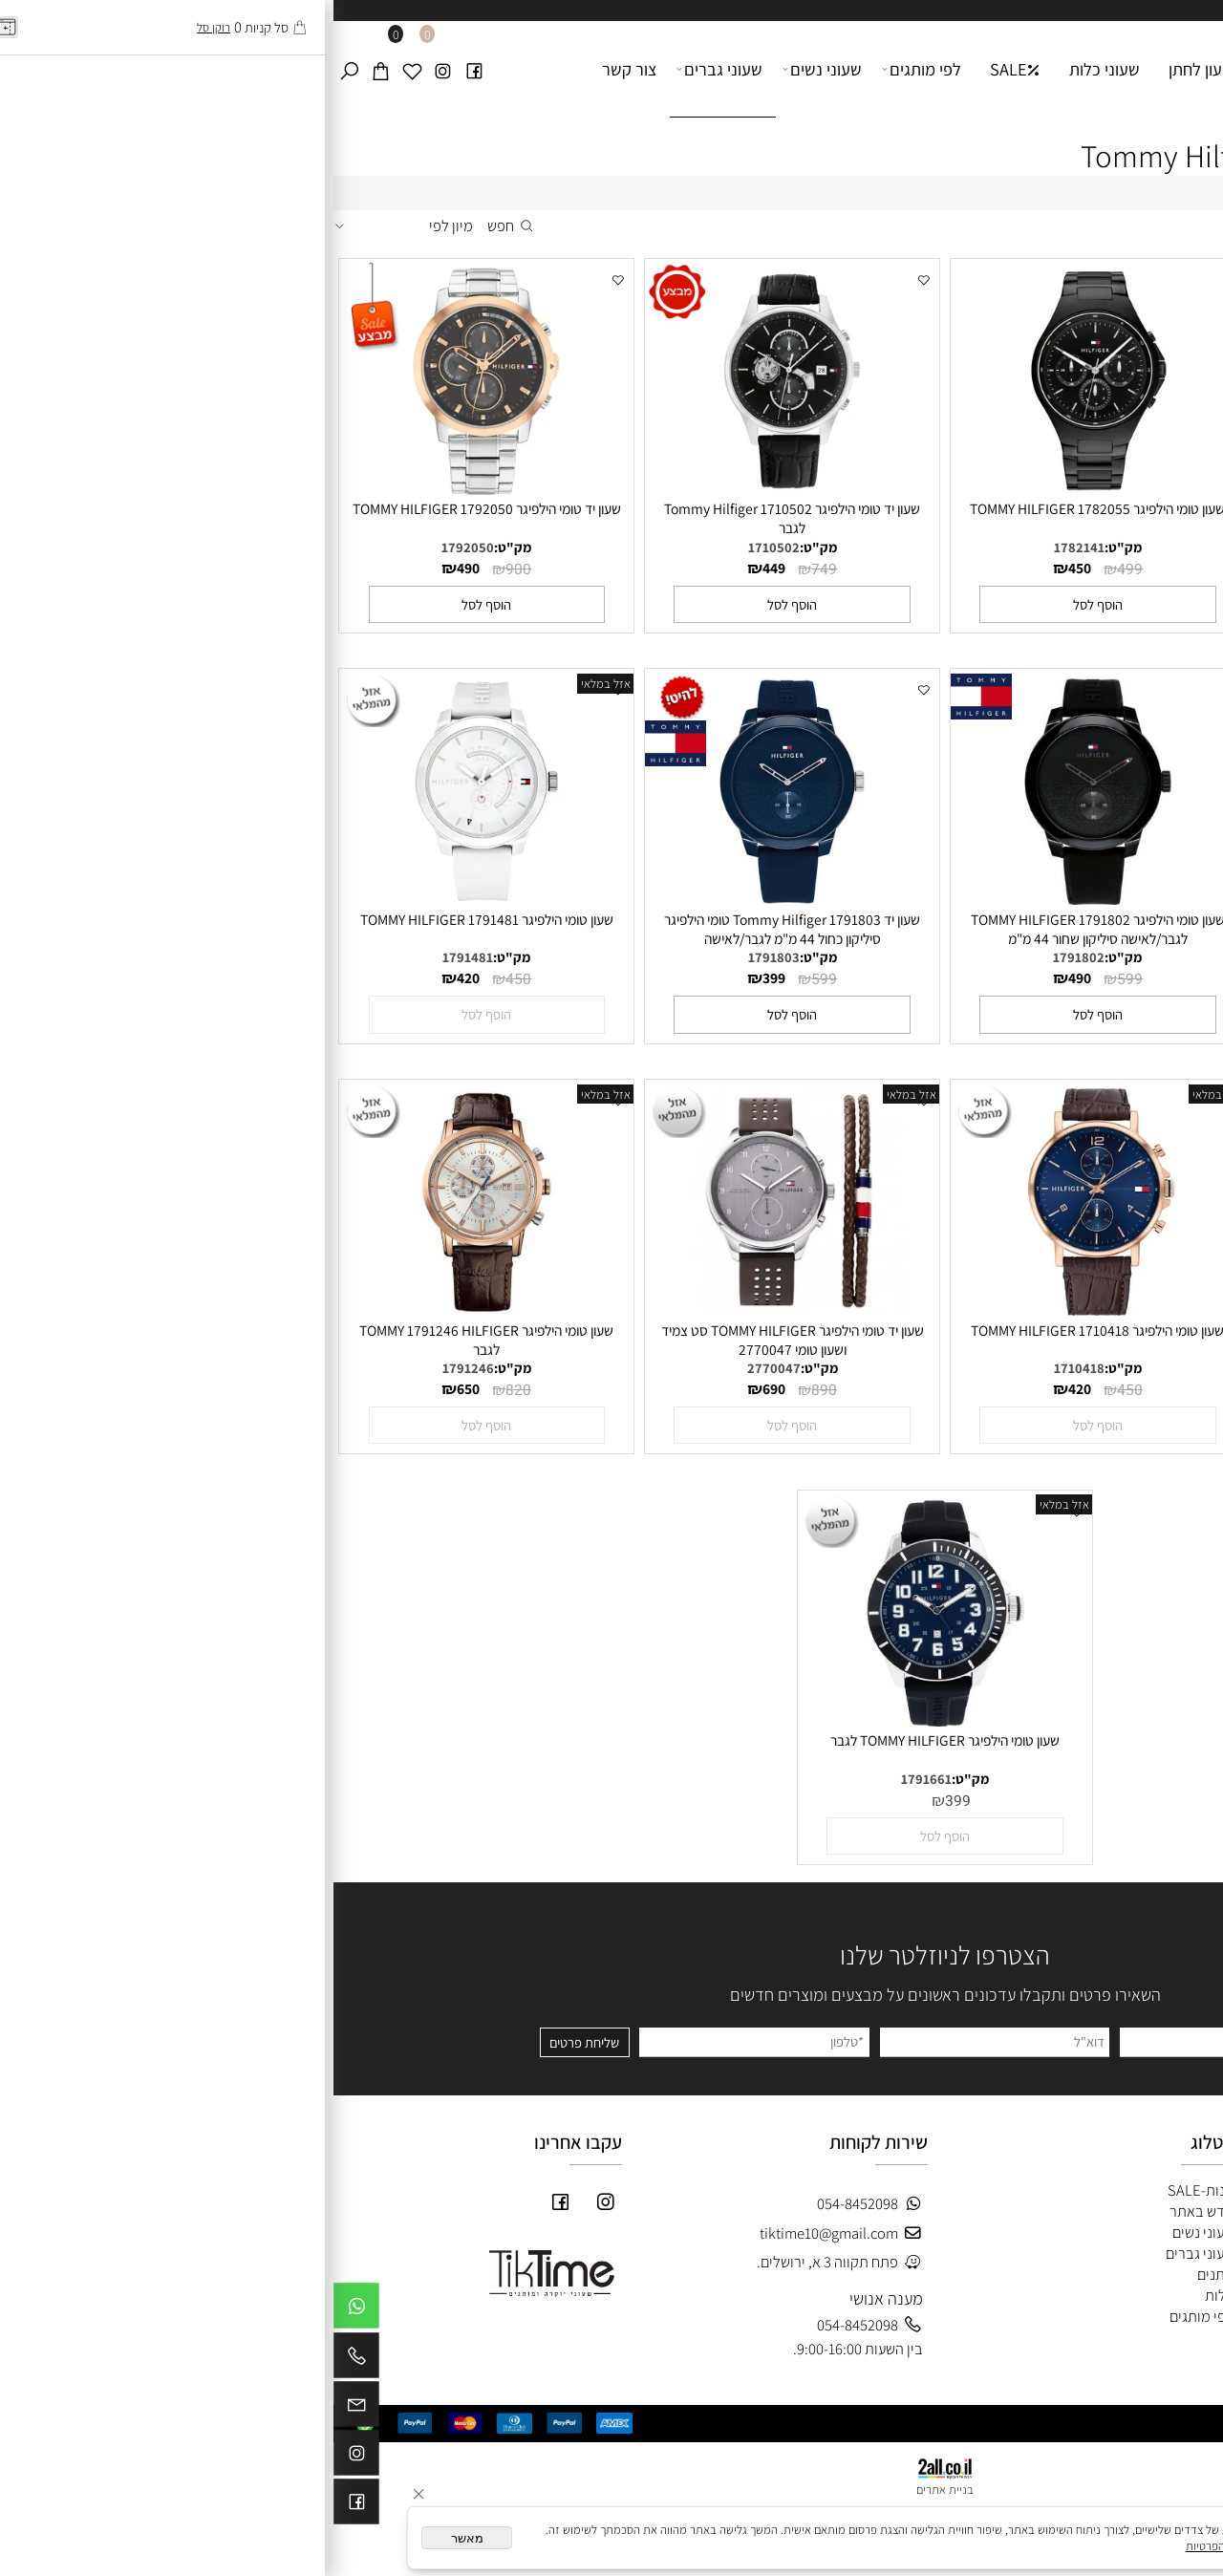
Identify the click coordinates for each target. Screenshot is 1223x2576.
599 (796, 980)
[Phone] (23, 2360)
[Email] (23, 2409)
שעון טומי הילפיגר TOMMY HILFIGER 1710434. (1070, 1330)
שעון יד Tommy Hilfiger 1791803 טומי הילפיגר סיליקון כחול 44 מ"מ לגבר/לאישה (459, 929)
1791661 (593, 1779)
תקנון (1190, 2252)
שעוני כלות (771, 68)
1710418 (745, 1368)
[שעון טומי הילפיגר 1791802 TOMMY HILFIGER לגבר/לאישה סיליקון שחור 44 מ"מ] (764, 899)
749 (491, 570)
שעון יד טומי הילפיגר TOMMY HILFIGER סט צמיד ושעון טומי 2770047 (459, 1339)
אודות (948, 68)
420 (1052, 567)
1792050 (134, 547)
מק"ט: (1095, 547)
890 (491, 1391)
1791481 (134, 957)
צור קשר (295, 68)
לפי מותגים (588, 69)
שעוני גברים (386, 69)
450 (1102, 570)
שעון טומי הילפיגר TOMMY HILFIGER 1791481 (153, 919)
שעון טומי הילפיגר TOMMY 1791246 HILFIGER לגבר (153, 1339)
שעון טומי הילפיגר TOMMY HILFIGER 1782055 (763, 508)
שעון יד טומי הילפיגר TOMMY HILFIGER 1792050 (153, 508)
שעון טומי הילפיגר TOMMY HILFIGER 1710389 (1070, 508)
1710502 (440, 547)
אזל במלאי (272, 684)
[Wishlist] (78, 69)
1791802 (745, 957)
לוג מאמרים (1167, 2315)
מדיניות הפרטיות (891, 2546)
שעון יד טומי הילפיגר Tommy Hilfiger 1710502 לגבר (459, 518)
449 (440, 567)
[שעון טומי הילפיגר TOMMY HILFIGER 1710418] (764, 1309)
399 (440, 977)
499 (796, 570)
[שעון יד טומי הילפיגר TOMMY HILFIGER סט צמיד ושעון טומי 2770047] (458, 1309)
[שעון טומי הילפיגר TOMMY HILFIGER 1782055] (764, 489)
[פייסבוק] (140, 69)
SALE (681, 68)
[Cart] (46, 69)
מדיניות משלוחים (1156, 2273)
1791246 (135, 1368)
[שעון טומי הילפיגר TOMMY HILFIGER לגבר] (611, 1720)
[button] (1070, 604)
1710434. (1051, 1368)
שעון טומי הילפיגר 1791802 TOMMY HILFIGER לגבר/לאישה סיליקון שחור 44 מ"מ (764, 929)
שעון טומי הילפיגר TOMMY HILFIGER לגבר (611, 1740)
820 (185, 1391)
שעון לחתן (867, 68)
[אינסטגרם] (109, 69)
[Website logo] (1145, 56)
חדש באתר (868, 2211)
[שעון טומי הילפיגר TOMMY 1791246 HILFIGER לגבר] (153, 1309)
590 (1052, 977)
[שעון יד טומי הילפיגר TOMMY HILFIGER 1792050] (152, 489)
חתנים (880, 2274)
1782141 (745, 547)
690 (440, 1388)
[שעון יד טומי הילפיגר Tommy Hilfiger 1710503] (1070, 899)
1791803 (440, 957)
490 (134, 567)
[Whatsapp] (23, 2310)
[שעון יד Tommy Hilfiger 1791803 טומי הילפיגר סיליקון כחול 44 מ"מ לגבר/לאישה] (458, 899)
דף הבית (1026, 68)
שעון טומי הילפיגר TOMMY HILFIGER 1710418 (763, 1330)
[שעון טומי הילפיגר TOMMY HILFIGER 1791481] (153, 899)
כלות (884, 2295)
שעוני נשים (489, 69)
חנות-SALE (867, 2189)
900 (185, 570)
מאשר (134, 2538)
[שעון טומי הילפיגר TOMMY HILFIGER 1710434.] (1070, 1309)
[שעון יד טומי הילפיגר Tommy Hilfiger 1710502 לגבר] (458, 489)
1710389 (1051, 547)
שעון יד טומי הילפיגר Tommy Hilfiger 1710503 (1070, 919)
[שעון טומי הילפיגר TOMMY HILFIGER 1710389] (1070, 489)
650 (134, 1388)
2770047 (440, 1368)
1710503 (1051, 957)
